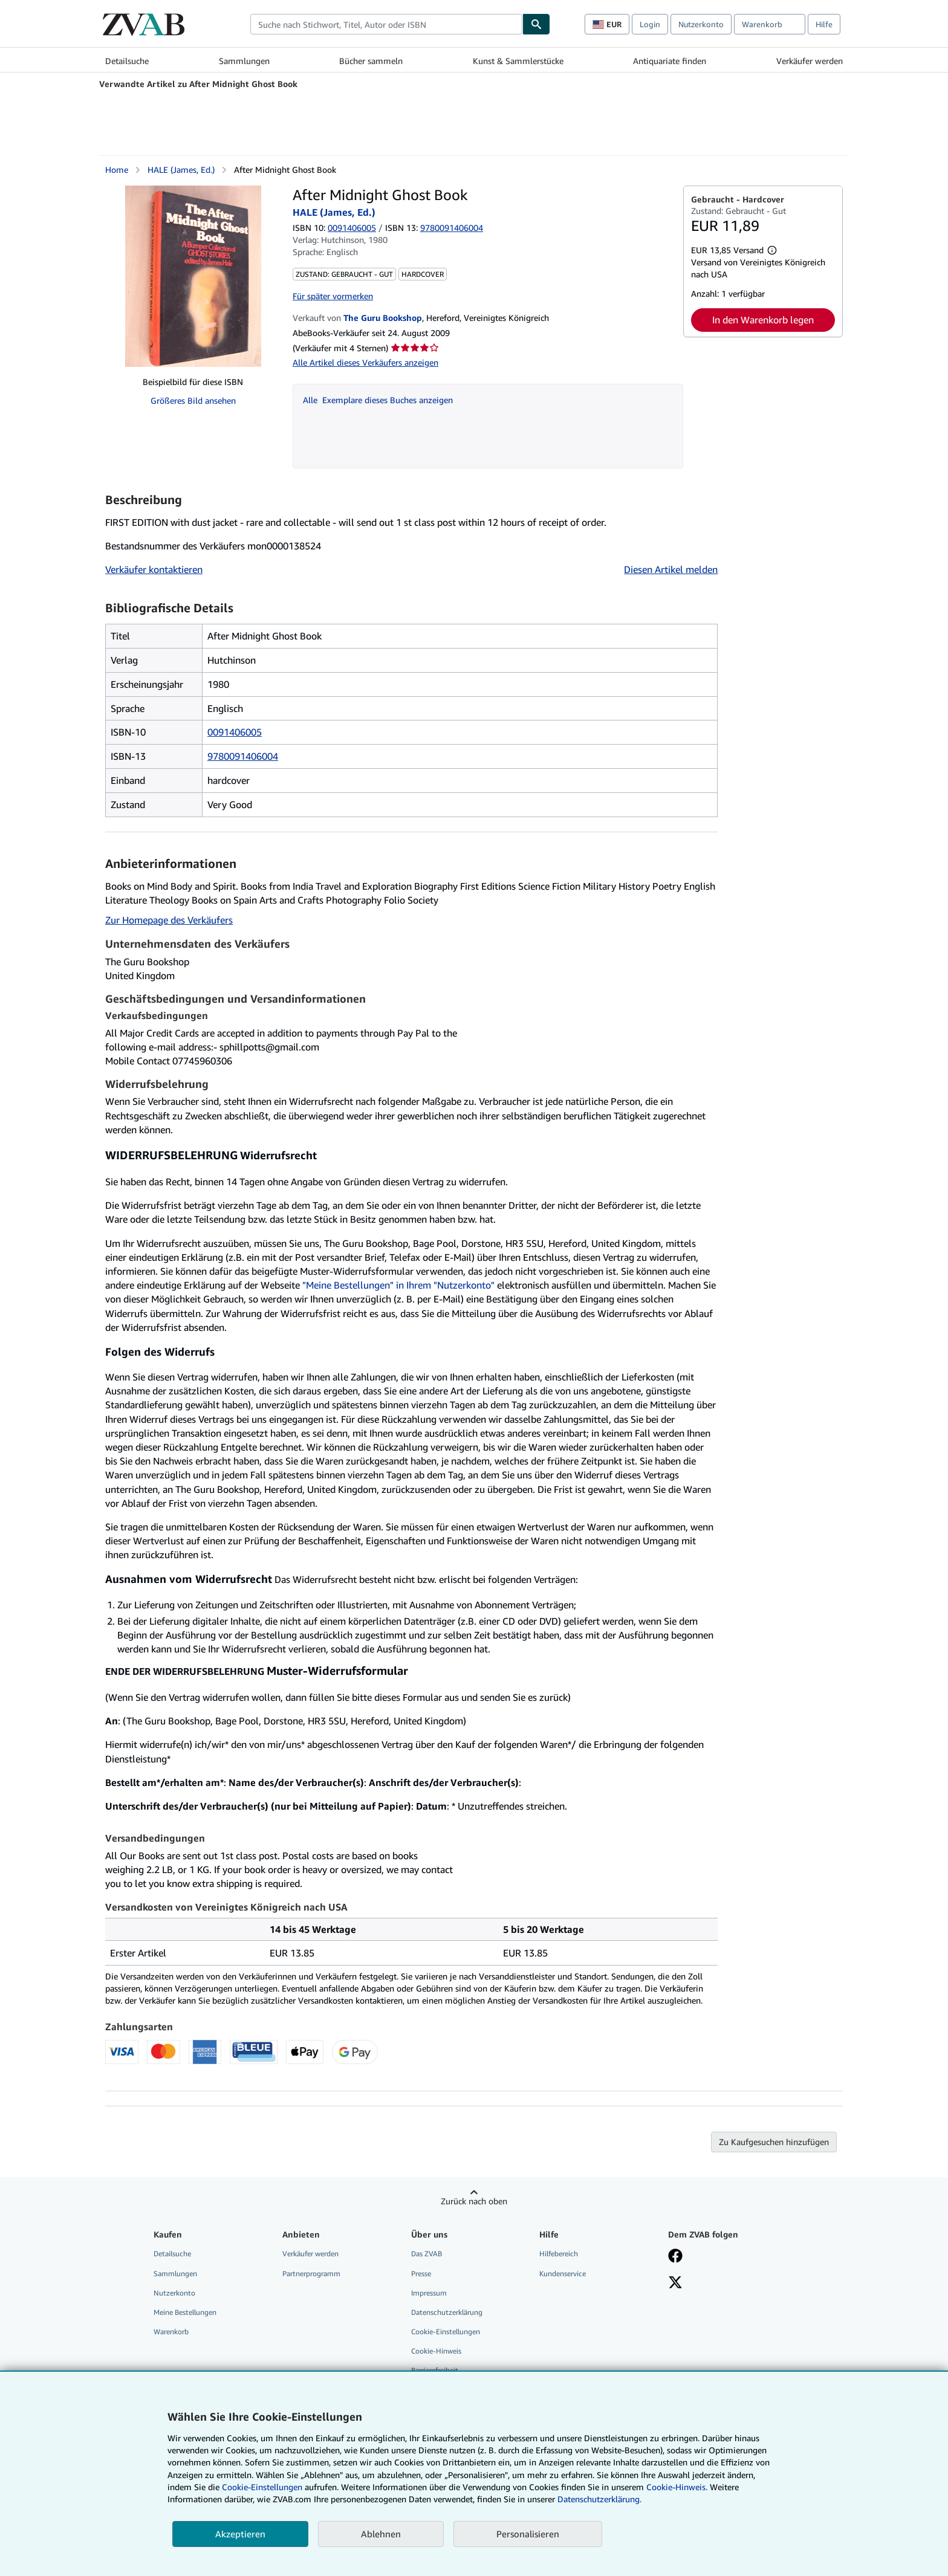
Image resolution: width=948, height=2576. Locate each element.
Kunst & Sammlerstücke (518, 61)
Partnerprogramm (311, 2273)
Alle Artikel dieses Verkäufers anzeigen (365, 362)
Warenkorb (171, 2331)
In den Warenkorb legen (763, 320)
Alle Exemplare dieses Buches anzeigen (378, 400)
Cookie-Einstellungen (262, 2487)
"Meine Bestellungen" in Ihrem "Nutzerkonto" (398, 1285)
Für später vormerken (333, 296)
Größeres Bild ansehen (193, 400)
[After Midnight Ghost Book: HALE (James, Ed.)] (193, 276)
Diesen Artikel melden (671, 569)
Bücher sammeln (371, 61)
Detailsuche (127, 61)
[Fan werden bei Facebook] (675, 2256)
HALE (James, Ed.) (181, 169)
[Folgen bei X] (675, 2283)
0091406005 (352, 227)
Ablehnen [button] (381, 2533)
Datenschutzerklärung (446, 2312)
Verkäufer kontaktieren (154, 569)
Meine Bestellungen (185, 2312)
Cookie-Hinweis (436, 2350)
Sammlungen (244, 61)
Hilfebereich (558, 2253)
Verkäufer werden (809, 61)
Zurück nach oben (474, 2201)
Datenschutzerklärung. (599, 2499)
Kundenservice (562, 2273)
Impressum (429, 2292)
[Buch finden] (536, 24)
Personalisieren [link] (527, 2533)
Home (116, 169)
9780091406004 (242, 756)
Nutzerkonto (701, 24)
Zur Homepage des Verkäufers (169, 920)
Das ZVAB (426, 2253)
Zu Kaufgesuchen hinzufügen (774, 2142)
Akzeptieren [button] (240, 2533)
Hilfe (824, 24)
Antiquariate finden (669, 61)
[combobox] (386, 24)
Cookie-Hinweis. (676, 2487)
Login (650, 24)
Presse (421, 2273)
